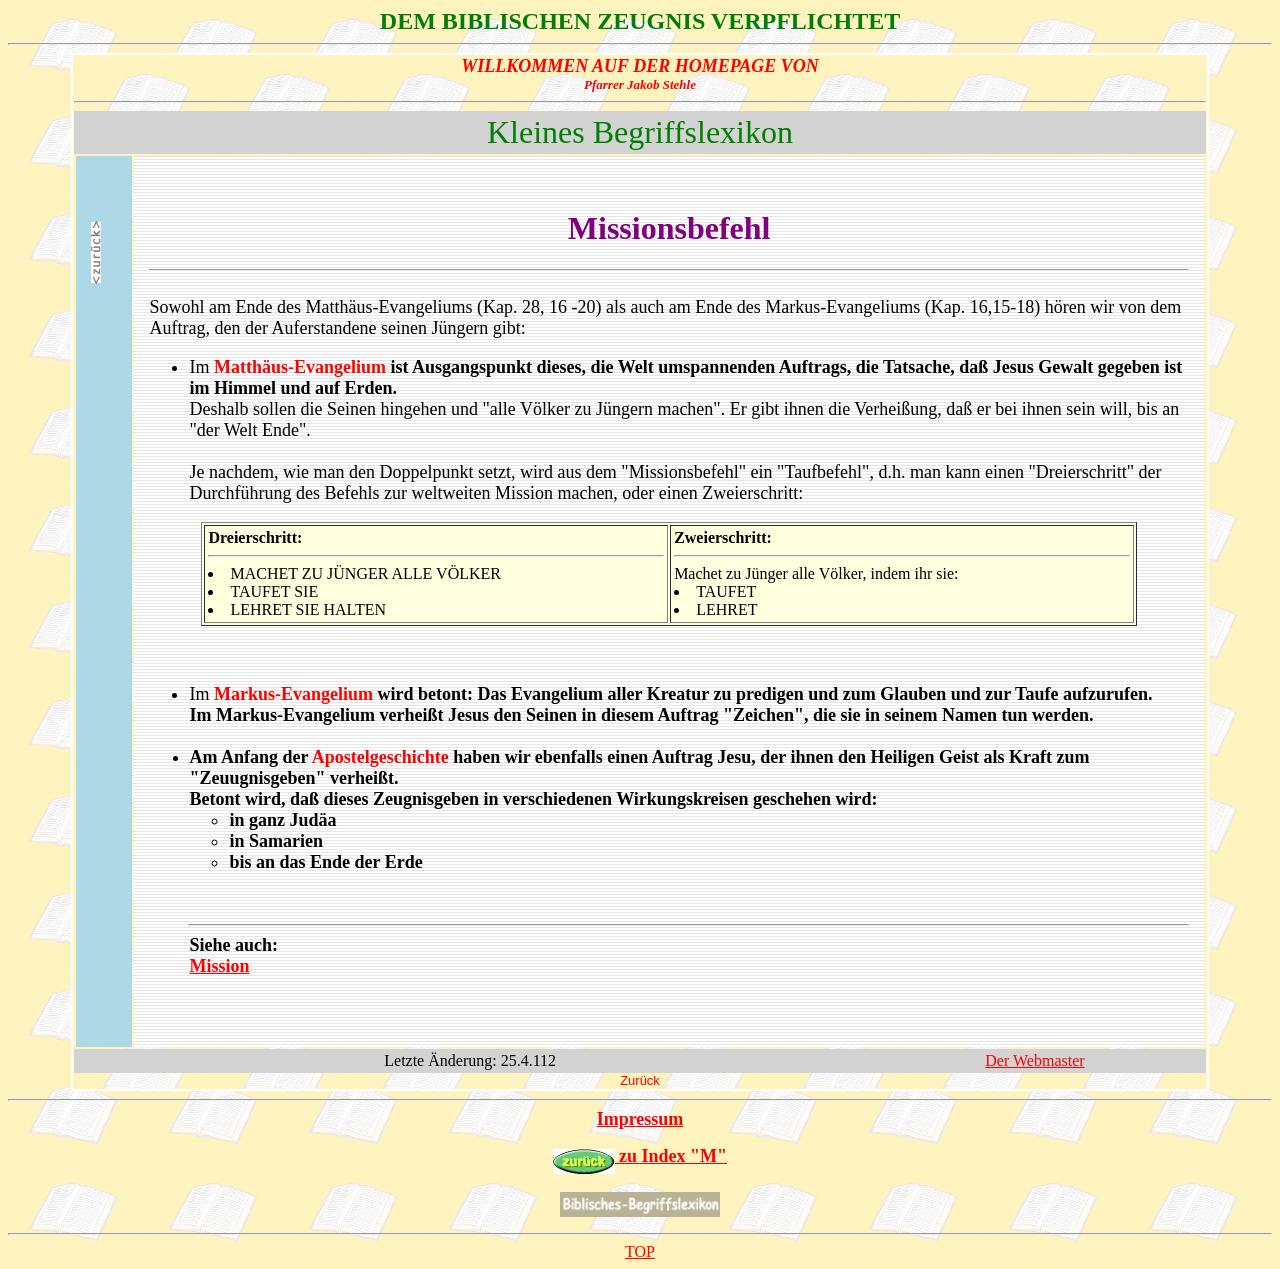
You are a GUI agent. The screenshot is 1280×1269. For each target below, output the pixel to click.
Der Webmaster (1034, 1060)
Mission (219, 966)
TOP (640, 1251)
